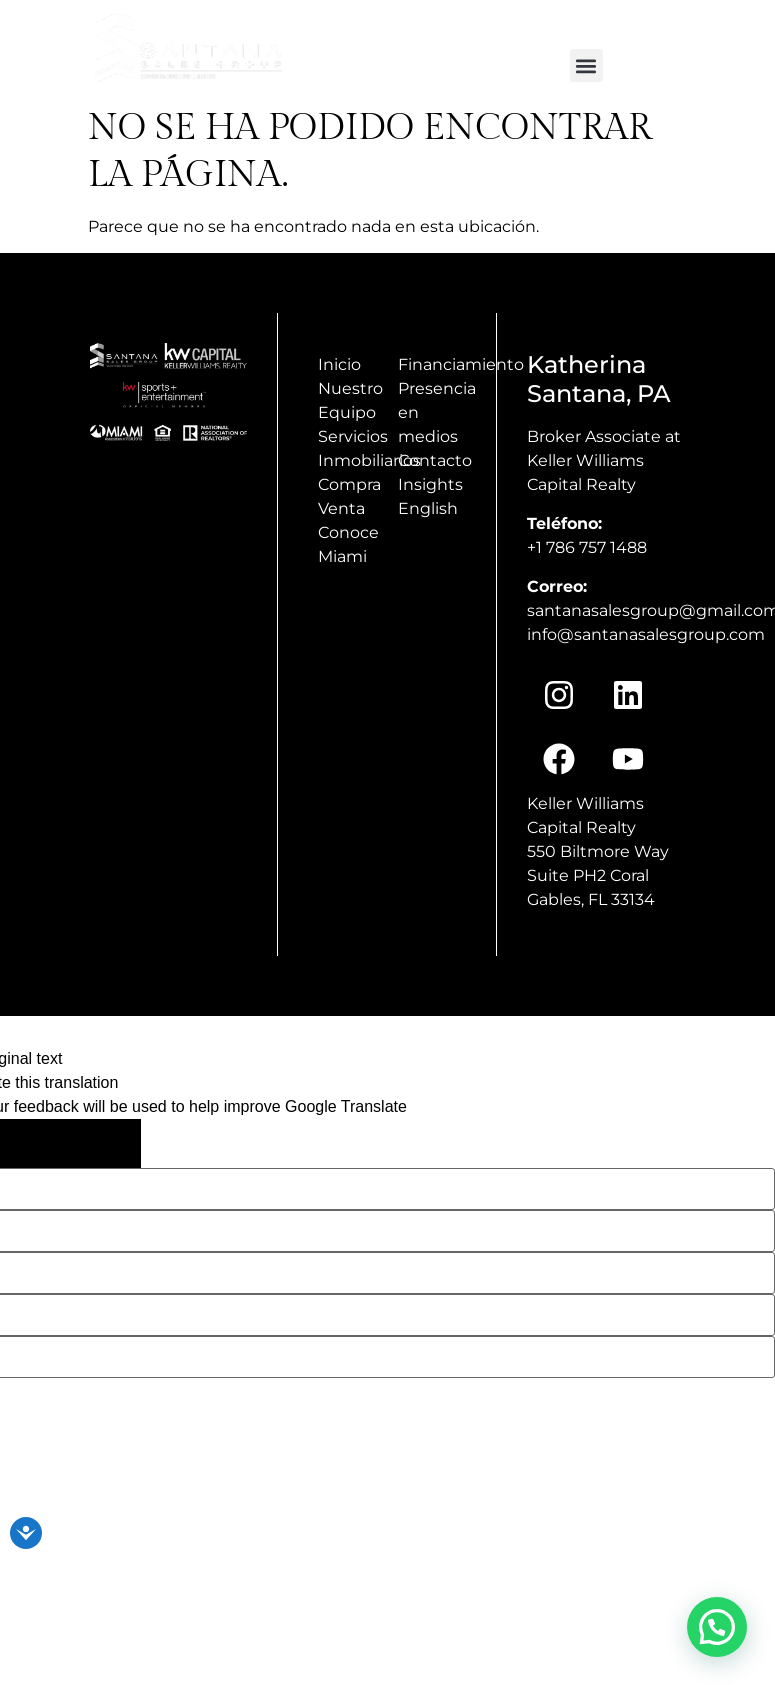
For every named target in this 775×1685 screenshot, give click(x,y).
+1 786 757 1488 (587, 547)
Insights (430, 484)
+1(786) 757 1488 (699, 23)
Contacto (435, 460)
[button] (586, 65)
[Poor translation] (100, 1143)
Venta (341, 508)
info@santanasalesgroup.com (516, 23)
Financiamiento (461, 364)
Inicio (339, 364)
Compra (349, 484)
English (428, 508)
